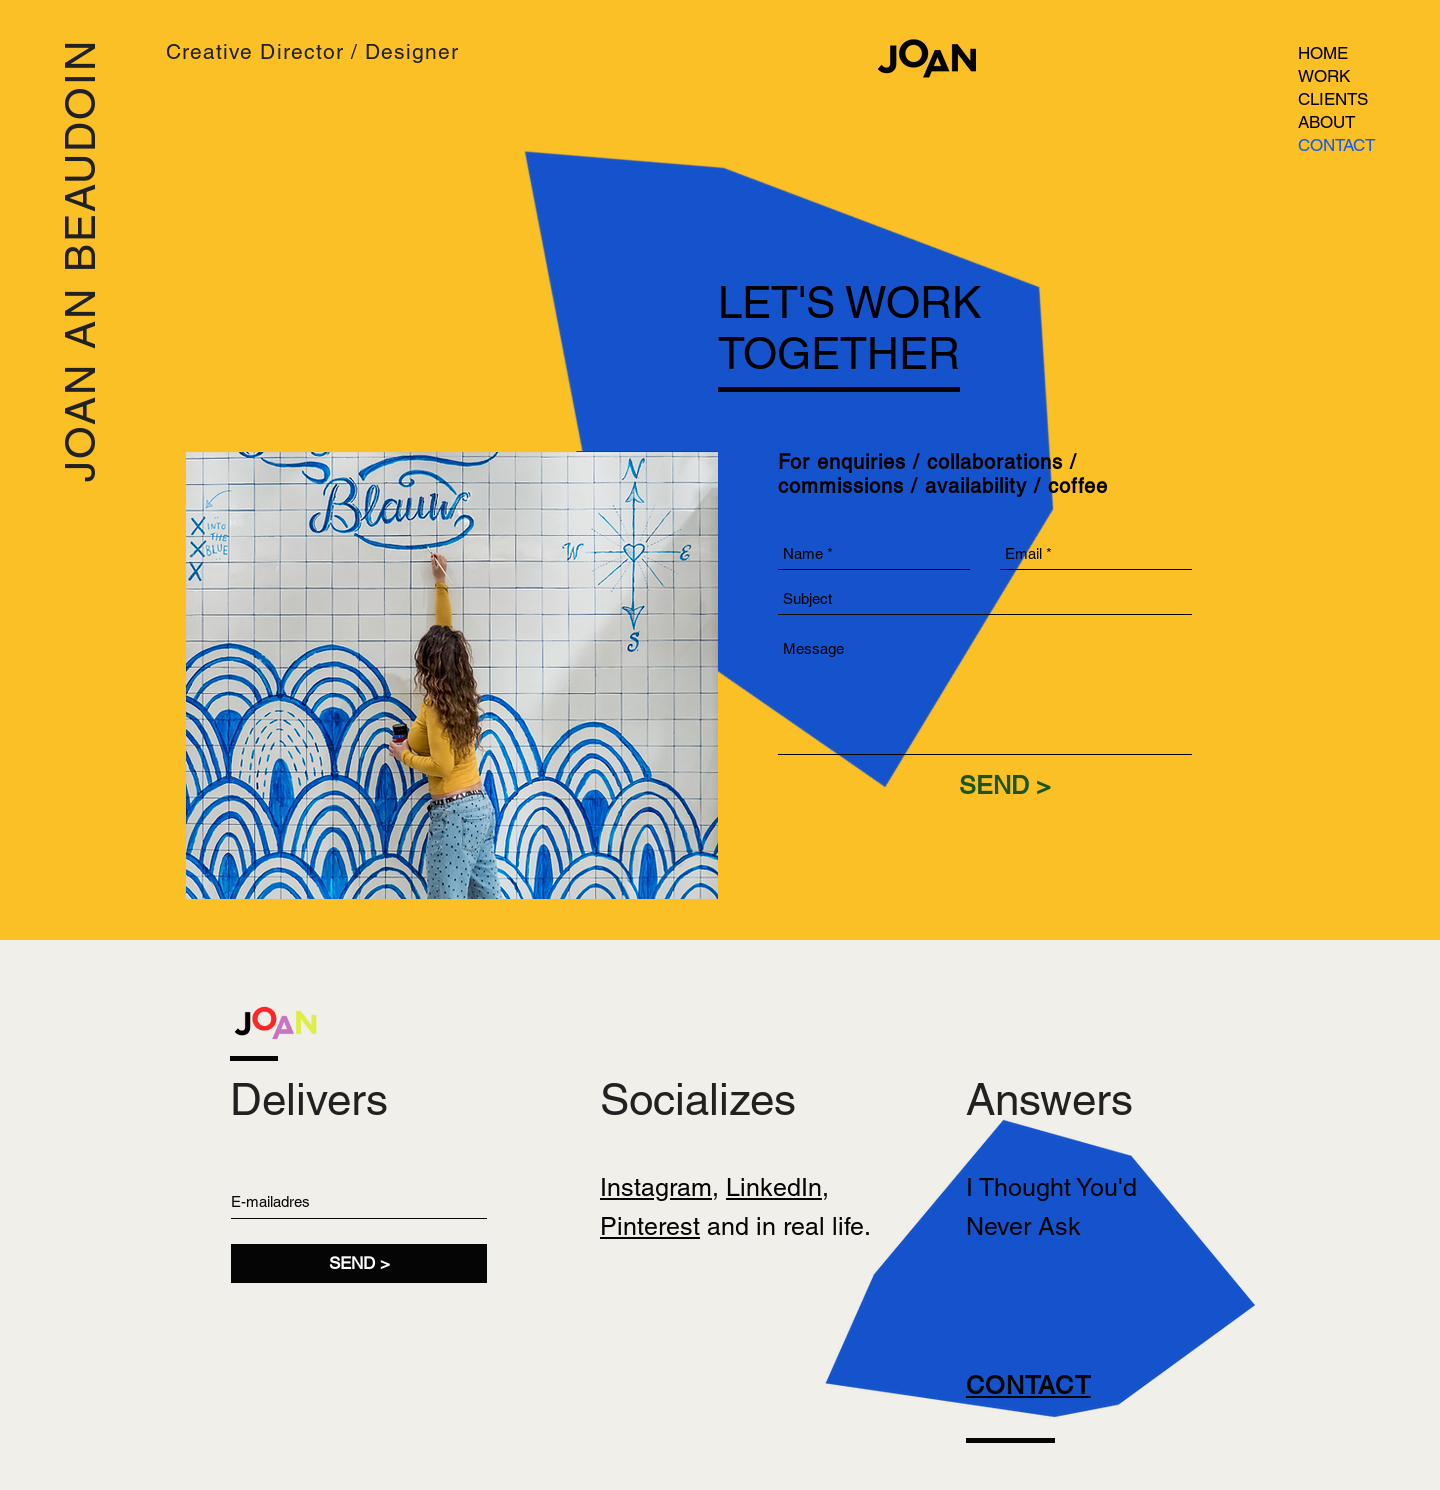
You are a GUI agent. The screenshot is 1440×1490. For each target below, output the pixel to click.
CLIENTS (1333, 99)
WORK (1324, 76)
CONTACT (1336, 145)
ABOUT (1326, 122)
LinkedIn (774, 1187)
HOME (1323, 53)
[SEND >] (1005, 785)
